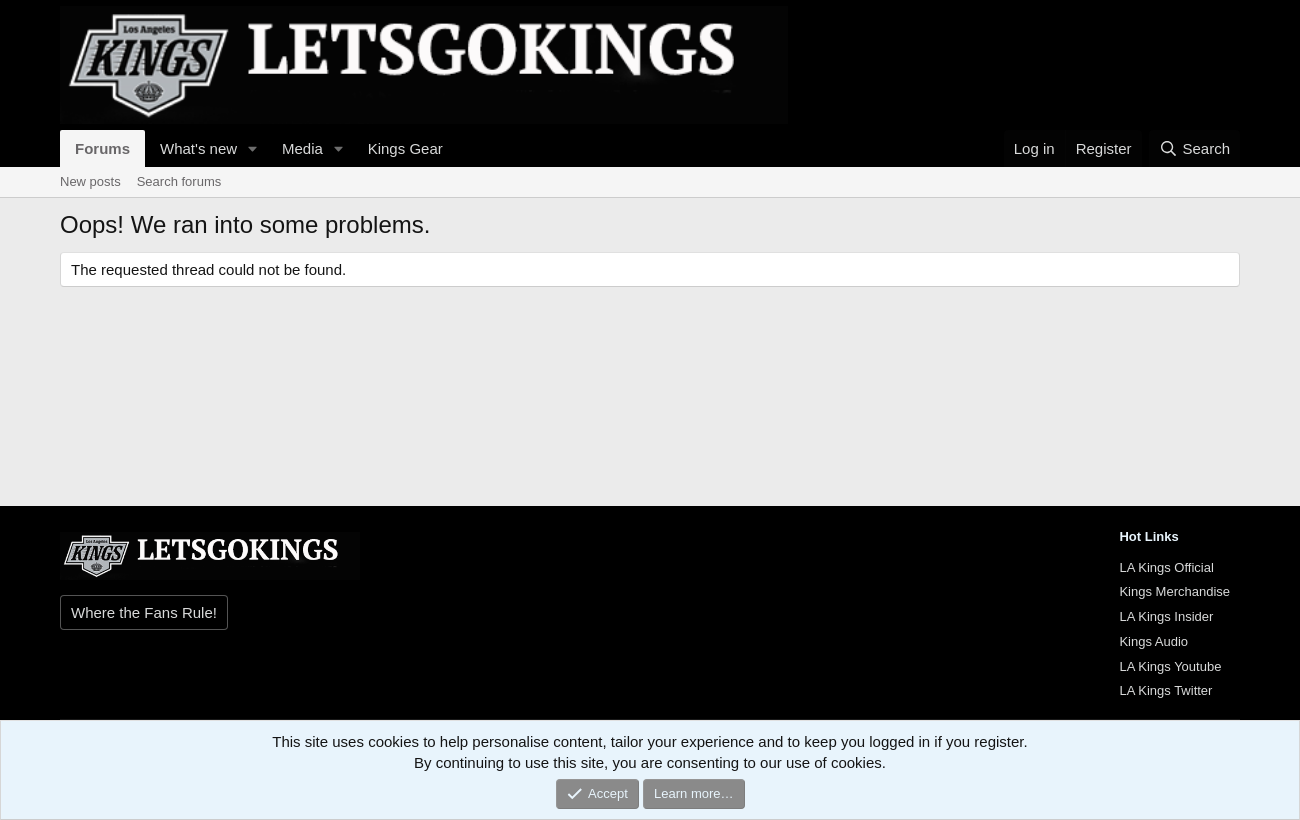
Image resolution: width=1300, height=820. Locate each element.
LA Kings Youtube (1170, 666)
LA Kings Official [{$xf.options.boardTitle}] (1166, 567)
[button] (253, 148)
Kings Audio (1153, 641)
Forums (102, 148)
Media (302, 148)
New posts (90, 181)
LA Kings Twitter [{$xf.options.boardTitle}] (1165, 690)
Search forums (179, 181)
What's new (198, 148)
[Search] (1194, 148)
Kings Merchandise (1174, 591)
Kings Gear (405, 148)
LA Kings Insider (1166, 616)
